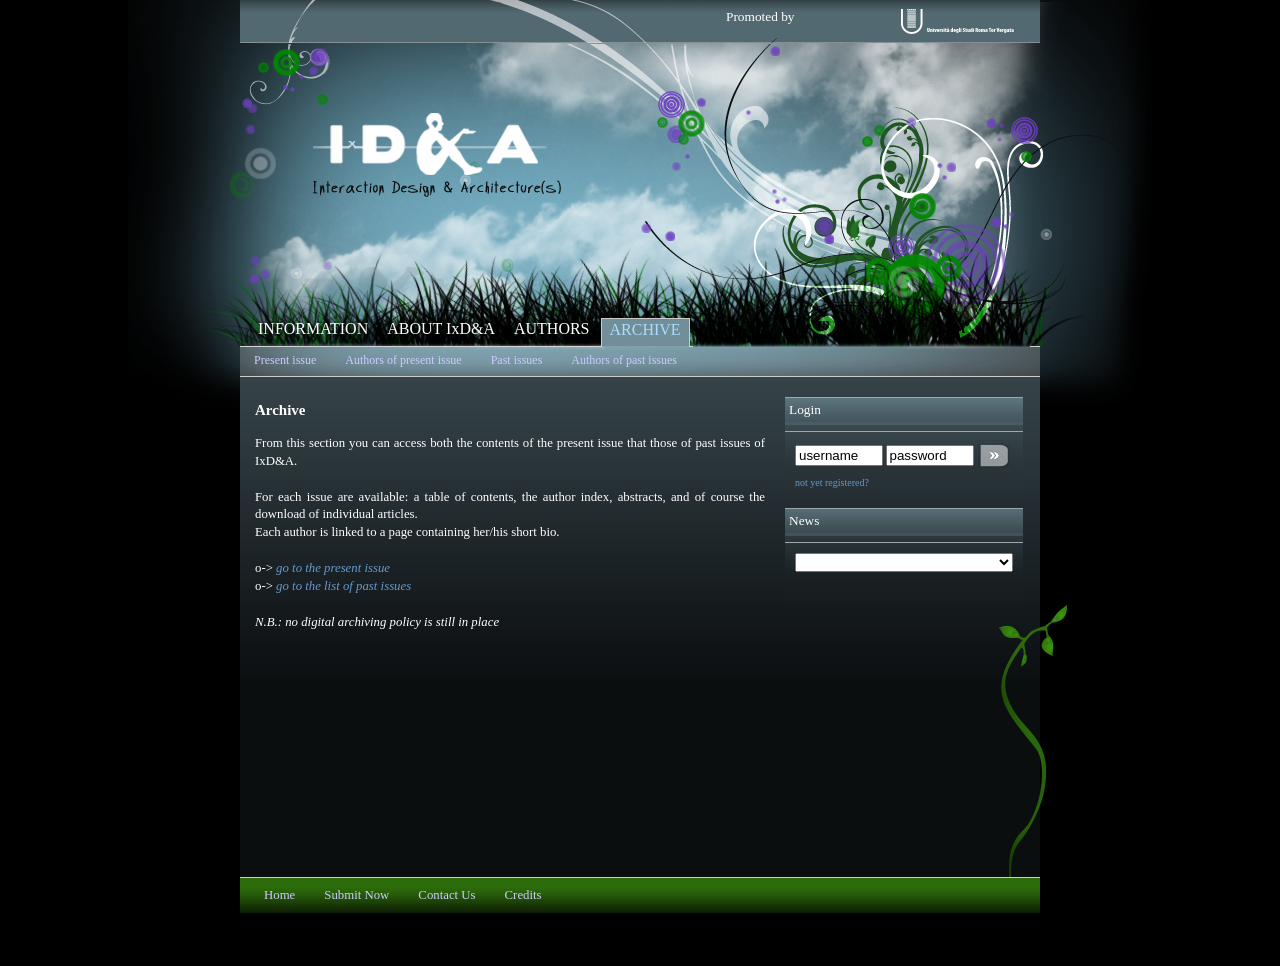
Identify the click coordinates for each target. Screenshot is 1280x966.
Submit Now (356, 895)
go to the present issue (333, 568)
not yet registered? (832, 482)
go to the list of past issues (343, 586)
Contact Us (446, 895)
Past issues (517, 360)
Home (279, 895)
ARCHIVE (645, 329)
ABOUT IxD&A (441, 328)
